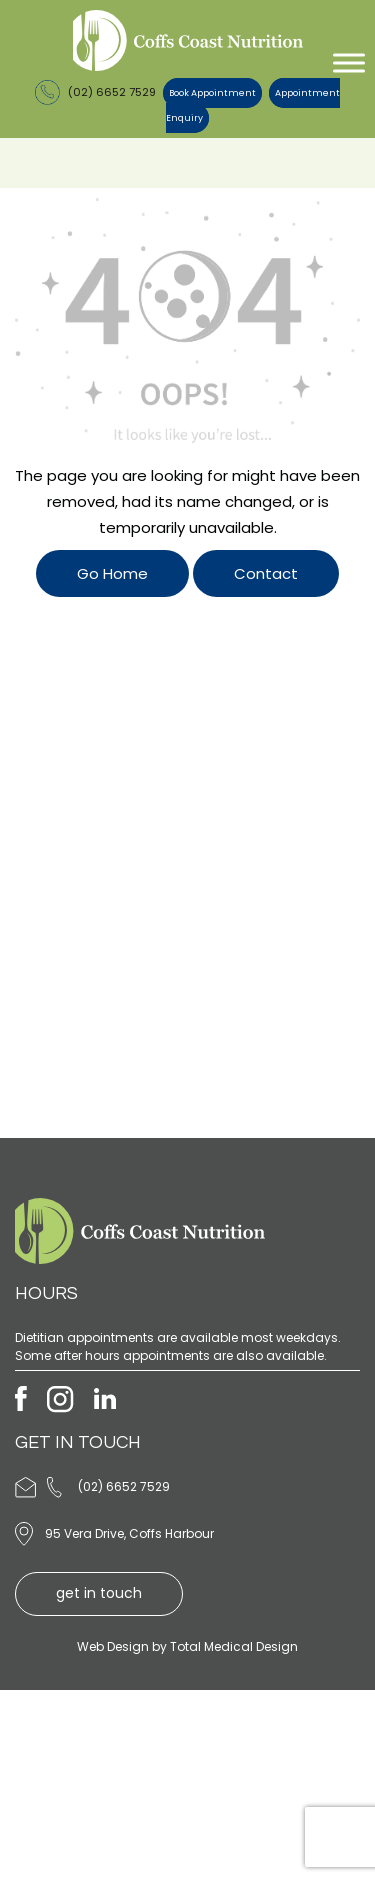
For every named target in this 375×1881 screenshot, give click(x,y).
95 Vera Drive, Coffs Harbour (129, 1533)
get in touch (99, 1593)
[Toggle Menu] (349, 62)
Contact (266, 573)
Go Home (112, 573)
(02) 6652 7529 (95, 92)
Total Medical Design (234, 1646)
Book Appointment (212, 93)
